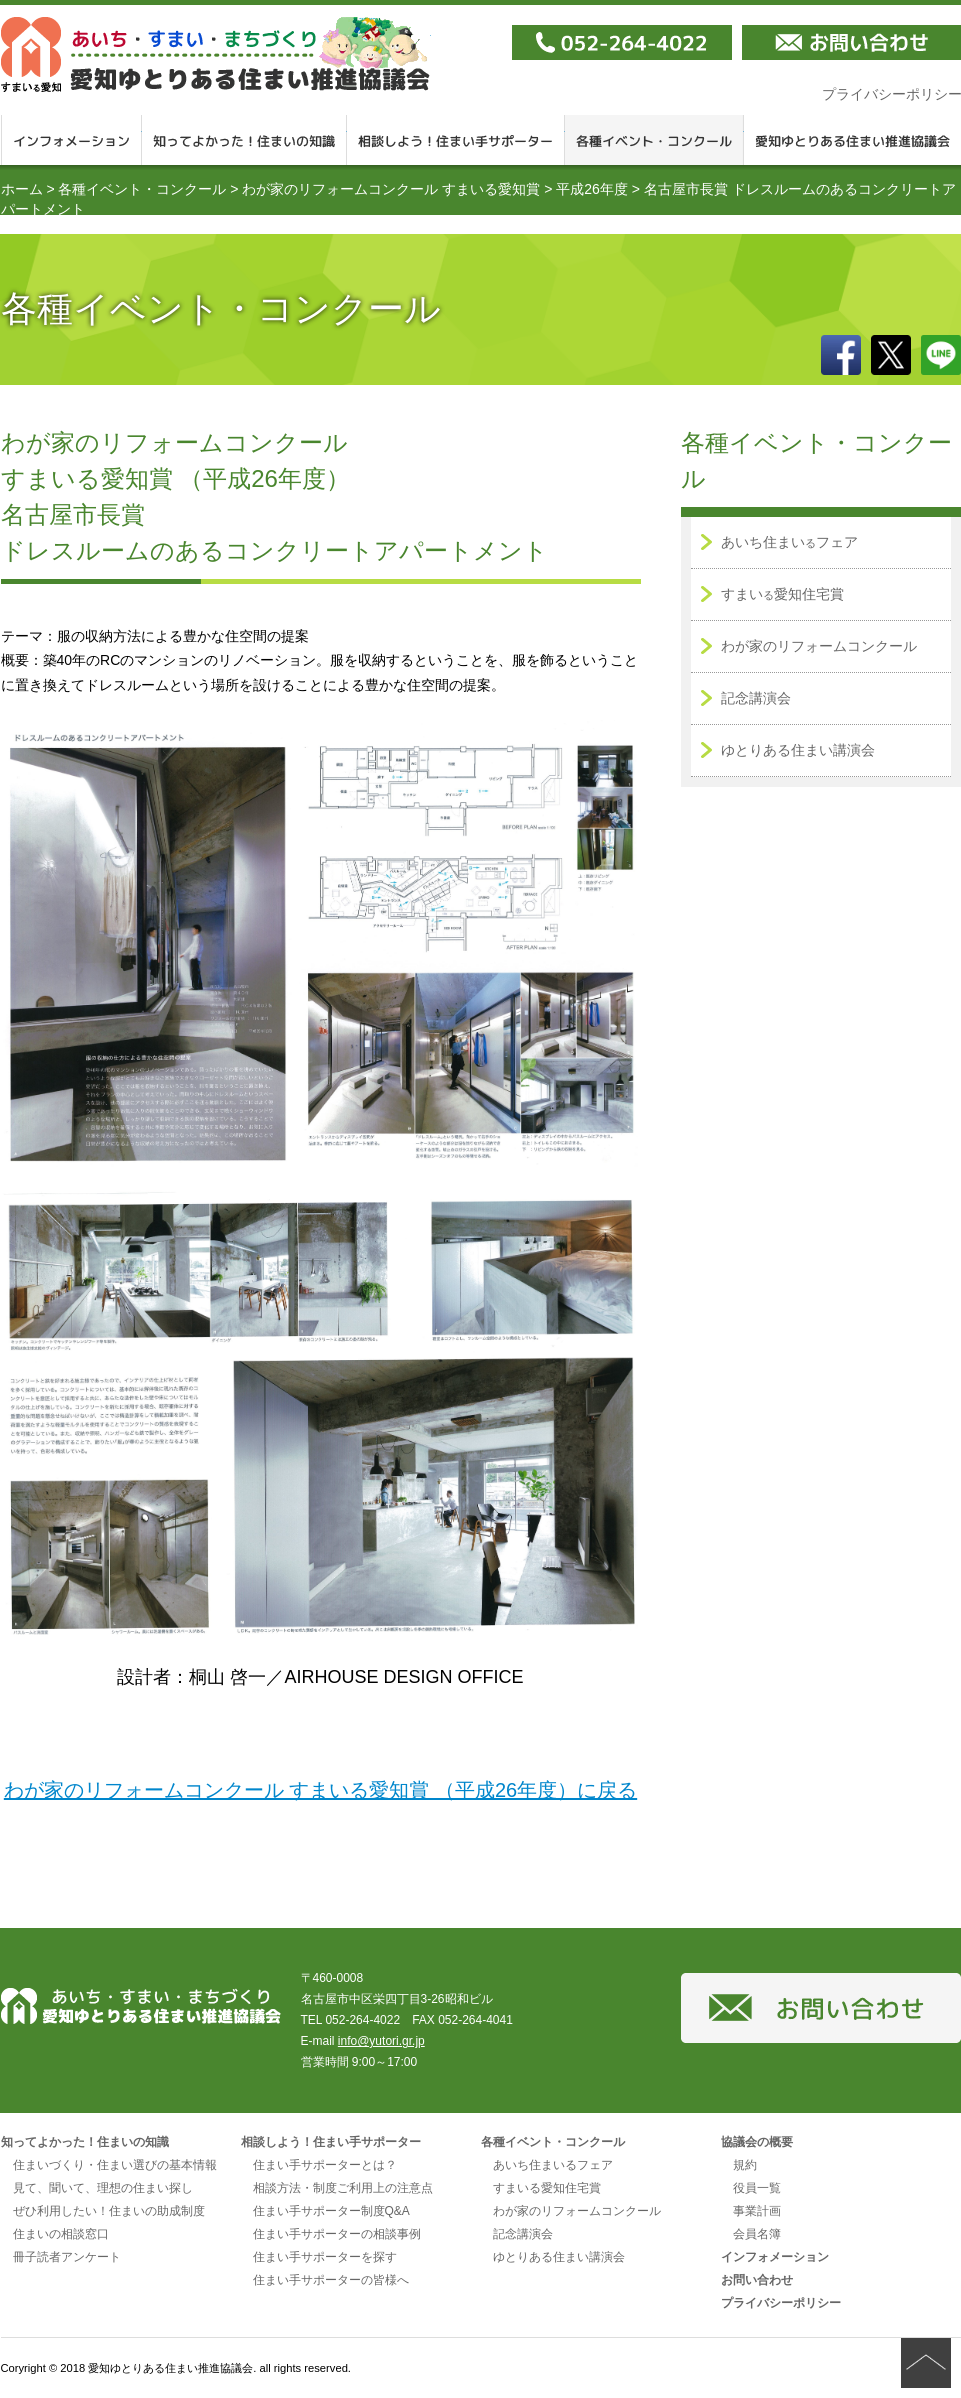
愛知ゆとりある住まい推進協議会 (216, 54)
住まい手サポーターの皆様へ (331, 2280)
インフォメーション (71, 140)
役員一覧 (757, 2188)
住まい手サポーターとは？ (325, 2165)
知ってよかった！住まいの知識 (244, 140)
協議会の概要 (757, 2142)
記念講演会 (756, 698)
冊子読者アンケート (67, 2257)
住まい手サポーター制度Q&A (331, 2211)
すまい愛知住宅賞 (782, 594)
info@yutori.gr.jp (381, 2041)
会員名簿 (757, 2234)
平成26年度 (592, 189)
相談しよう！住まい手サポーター (456, 140)
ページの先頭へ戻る (926, 2363)
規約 (745, 2165)
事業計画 (757, 2211)
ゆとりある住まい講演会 (798, 750)
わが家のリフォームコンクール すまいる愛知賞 (391, 189)
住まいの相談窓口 (61, 2234)
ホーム (22, 189)
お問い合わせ (757, 2280)
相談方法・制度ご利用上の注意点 (343, 2188)
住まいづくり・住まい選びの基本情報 (115, 2165)
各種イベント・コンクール (654, 140)
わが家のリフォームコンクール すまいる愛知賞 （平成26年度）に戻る (320, 1790)
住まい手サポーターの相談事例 (337, 2234)
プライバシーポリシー (781, 2303)
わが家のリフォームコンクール (819, 646)
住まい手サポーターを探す (325, 2257)
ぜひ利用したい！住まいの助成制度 (109, 2211)
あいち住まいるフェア (553, 2165)
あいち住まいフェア (789, 542)
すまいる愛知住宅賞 (547, 2188)
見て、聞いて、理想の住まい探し (103, 2188)
